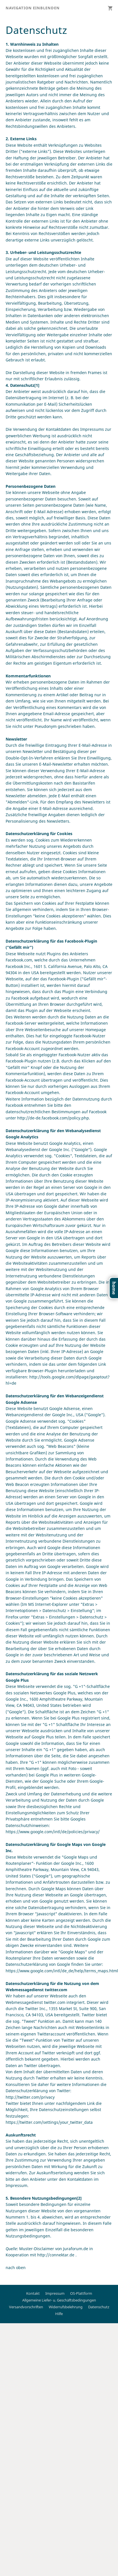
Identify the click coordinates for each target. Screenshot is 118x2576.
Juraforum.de (75, 2248)
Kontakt (33, 2293)
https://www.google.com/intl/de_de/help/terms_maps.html (62, 1970)
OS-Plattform (81, 2293)
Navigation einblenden (33, 7)
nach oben (16, 2267)
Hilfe (59, 2313)
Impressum (54, 2293)
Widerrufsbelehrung (66, 2306)
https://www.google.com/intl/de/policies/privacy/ (53, 1831)
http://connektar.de (55, 2254)
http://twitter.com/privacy (30, 2097)
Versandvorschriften (26, 2306)
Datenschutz (98, 2306)
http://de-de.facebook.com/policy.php (53, 1118)
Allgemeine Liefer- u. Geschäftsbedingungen (59, 2300)
